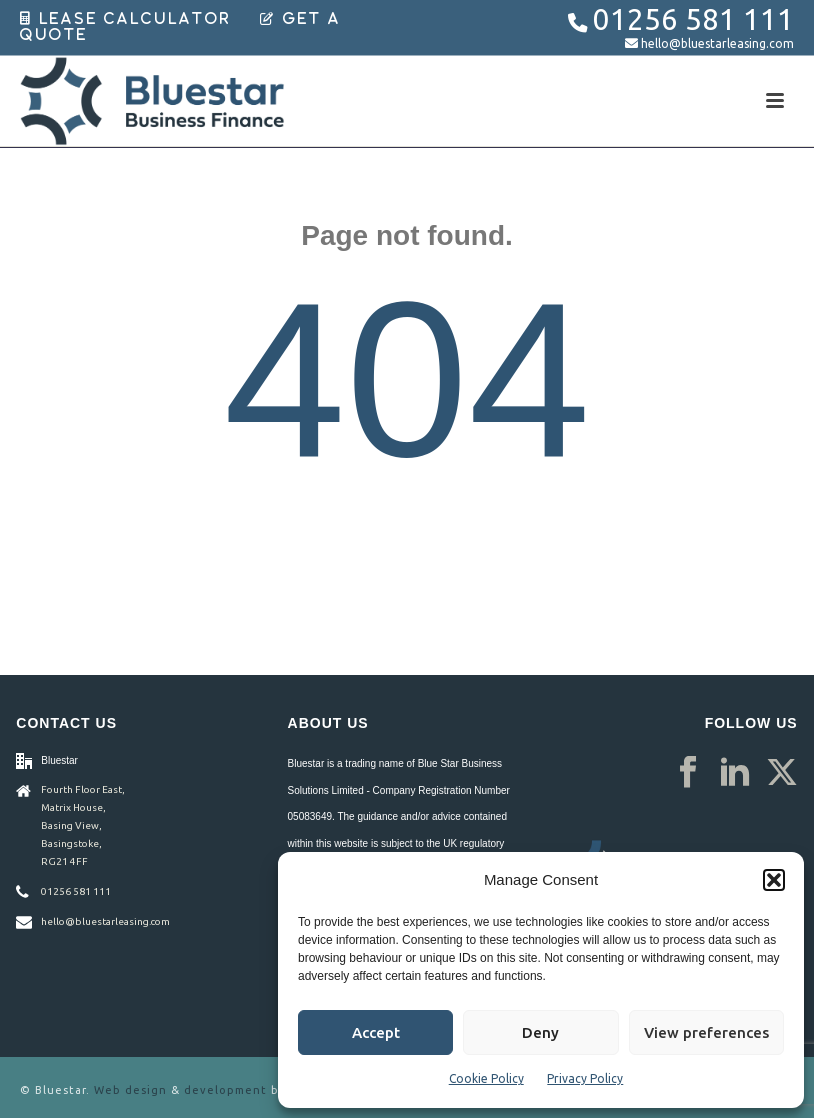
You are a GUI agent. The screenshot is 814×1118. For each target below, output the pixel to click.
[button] (774, 880)
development (225, 1090)
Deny (540, 1032)
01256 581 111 (693, 19)
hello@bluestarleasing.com (717, 43)
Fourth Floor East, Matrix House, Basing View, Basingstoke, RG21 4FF (83, 825)
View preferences (706, 1032)
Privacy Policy (585, 1078)
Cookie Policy (486, 1078)
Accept (376, 1032)
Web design (130, 1090)
